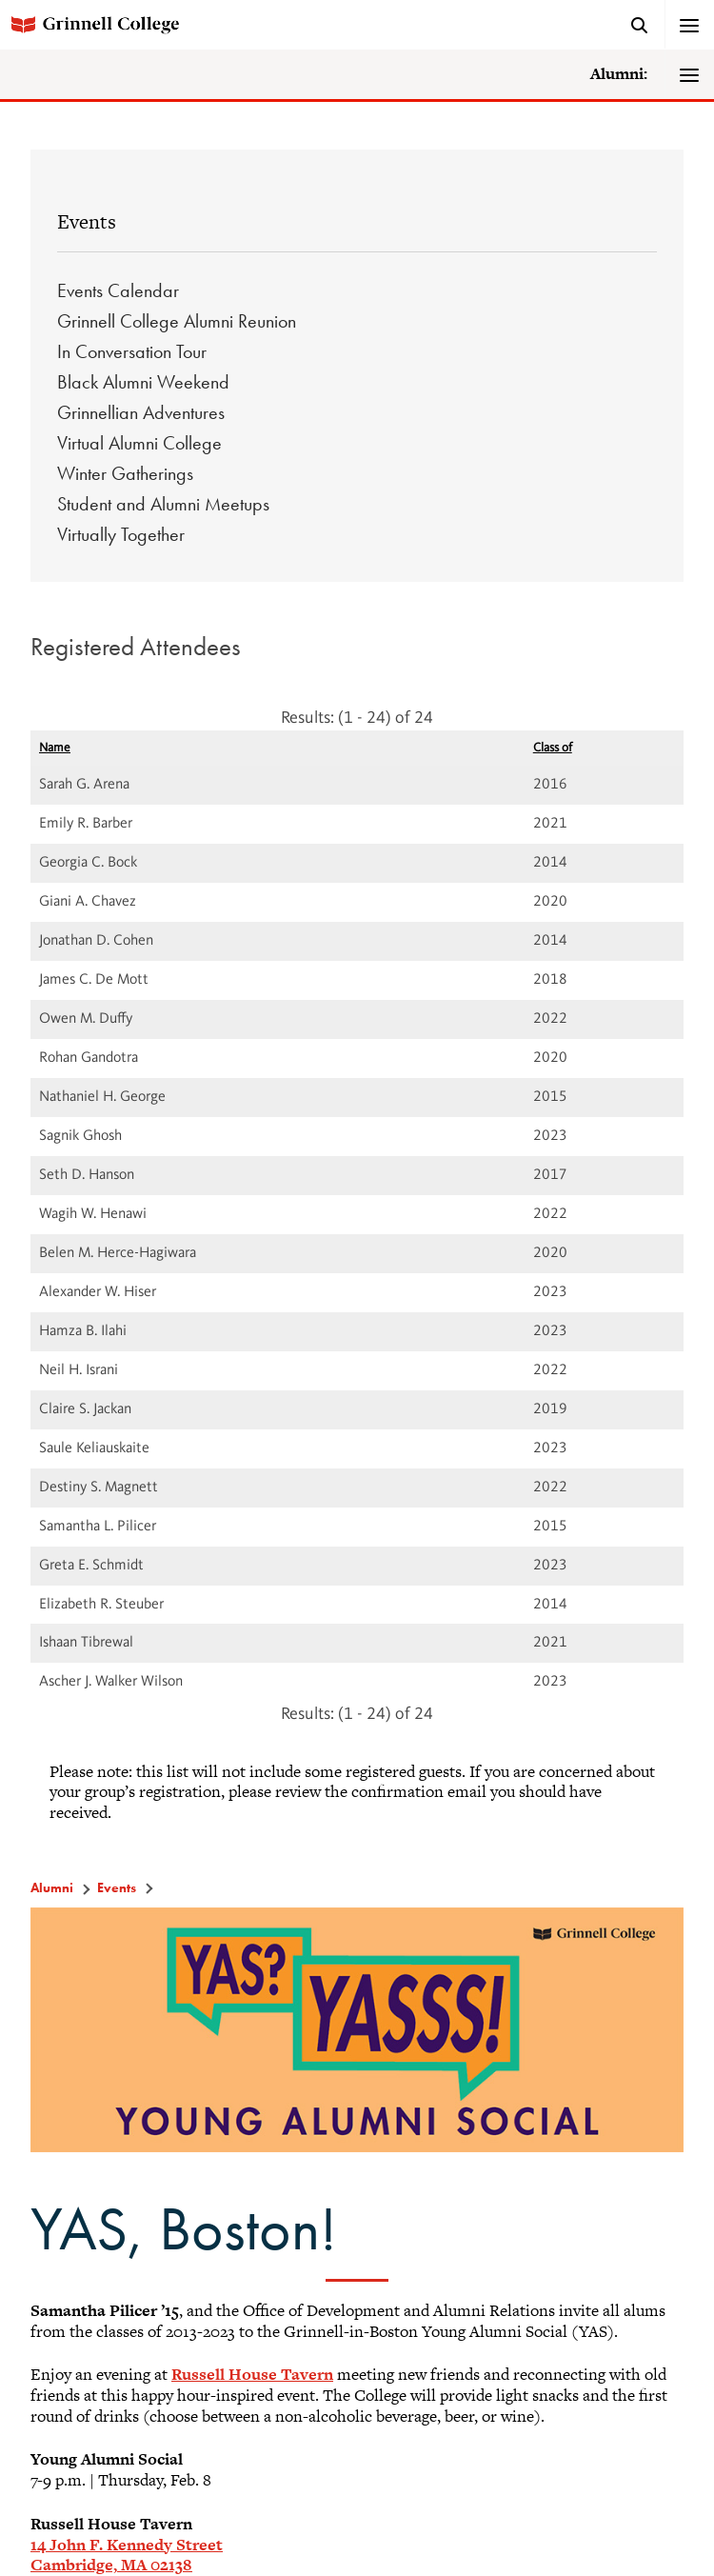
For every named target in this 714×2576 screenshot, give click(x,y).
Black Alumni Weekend (143, 381)
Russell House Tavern (252, 2374)
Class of (552, 748)
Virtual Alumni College (139, 442)
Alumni (51, 1887)
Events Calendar (118, 290)
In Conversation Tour (132, 351)
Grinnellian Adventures (141, 412)
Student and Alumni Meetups (163, 503)
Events (86, 221)
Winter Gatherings (125, 473)
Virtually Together (121, 534)
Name (54, 748)
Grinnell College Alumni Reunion (176, 321)
